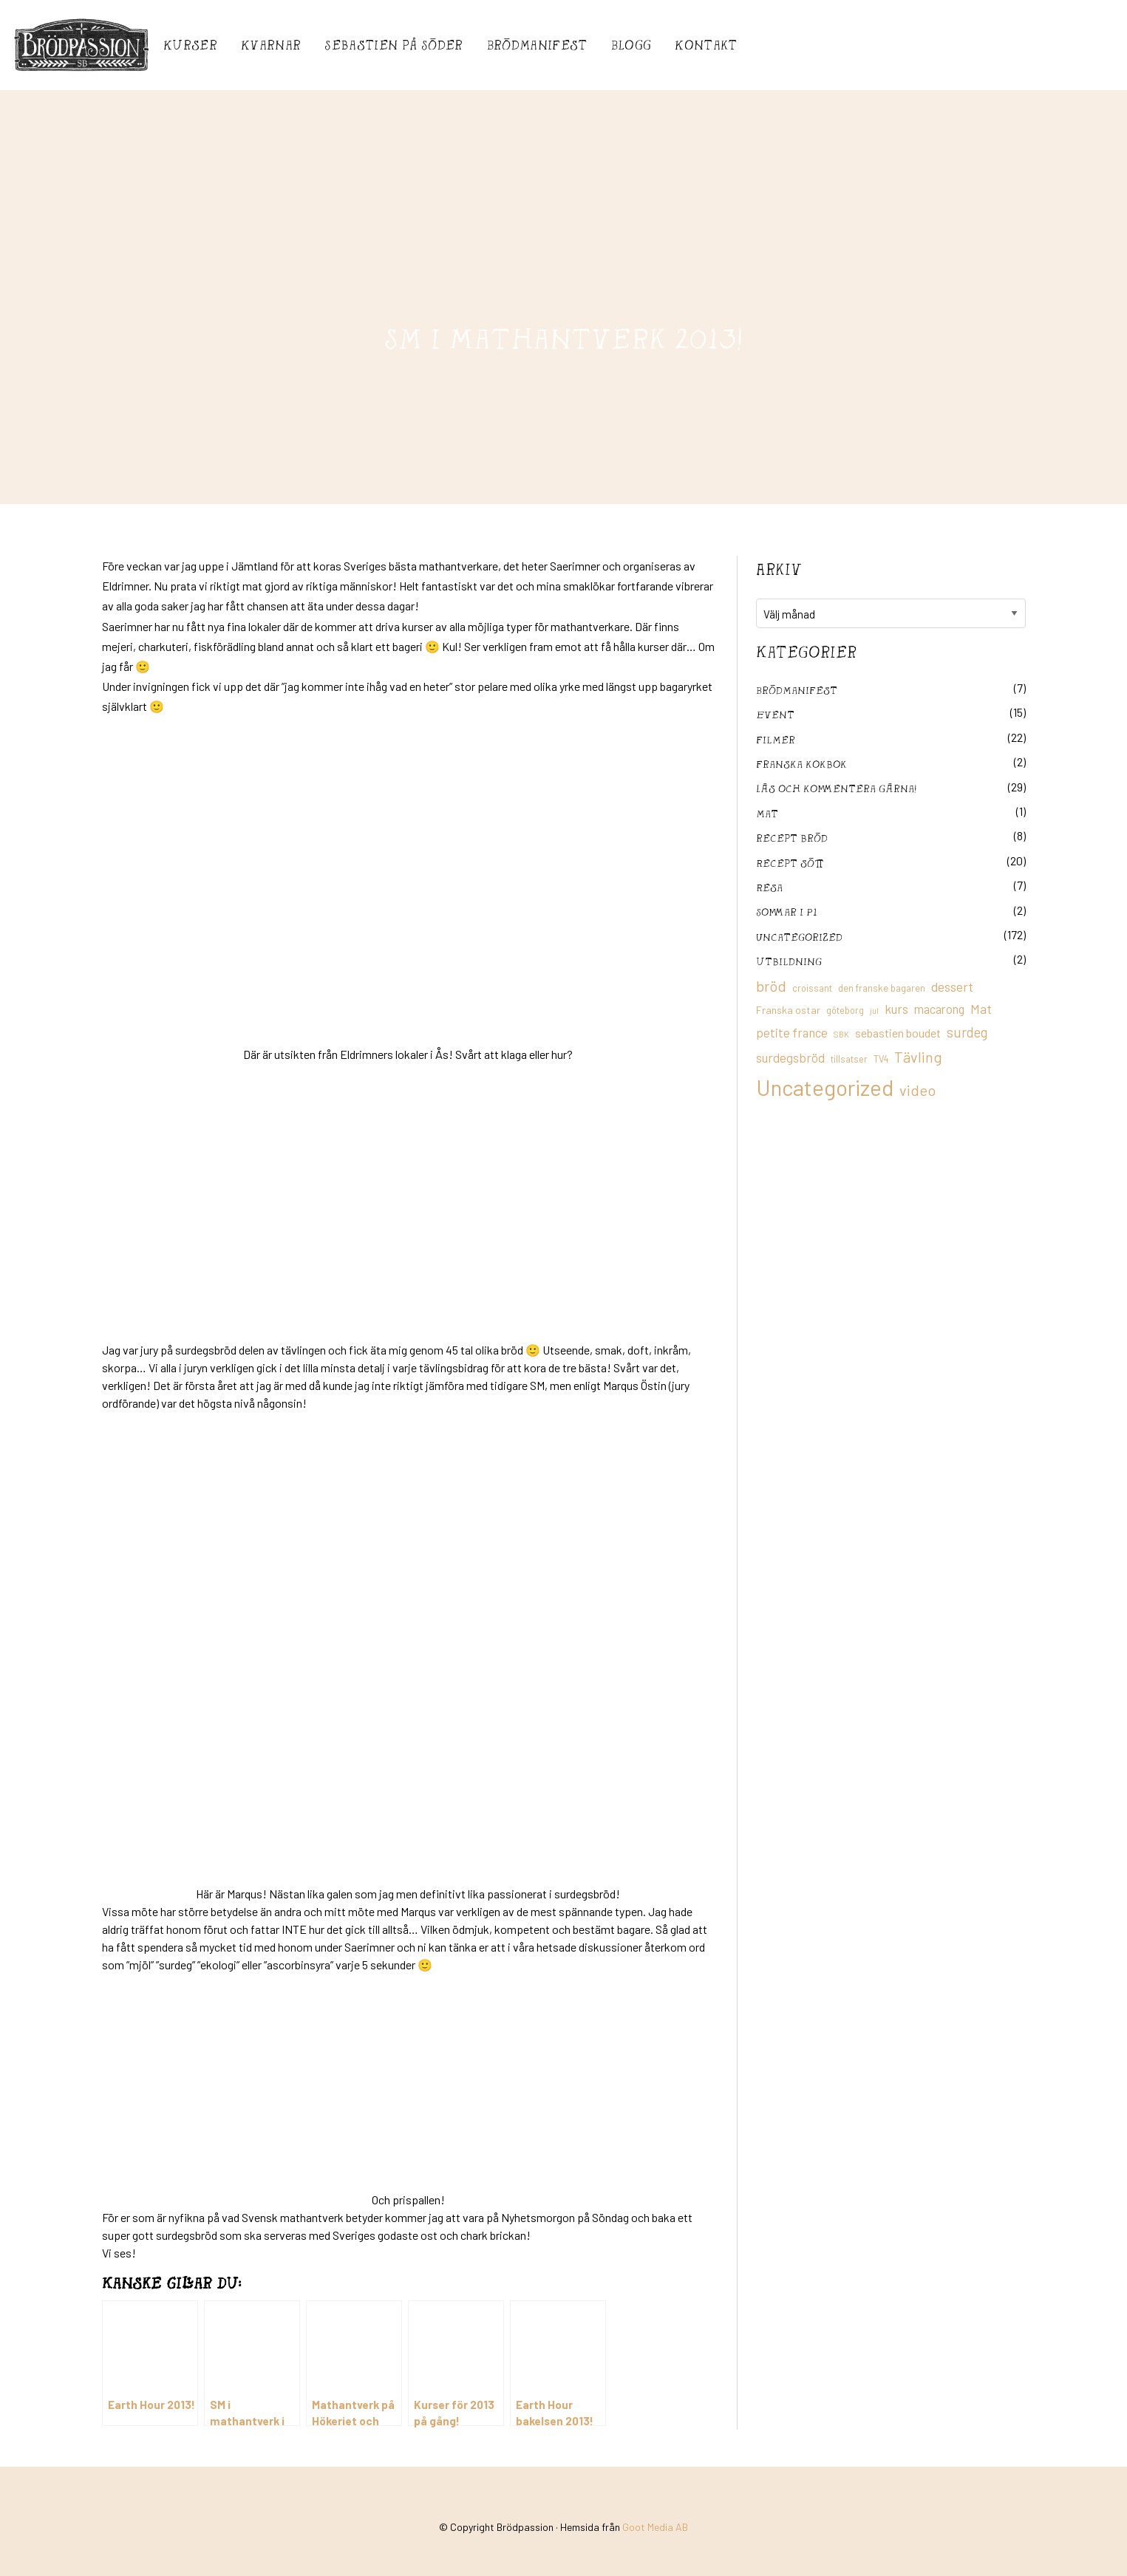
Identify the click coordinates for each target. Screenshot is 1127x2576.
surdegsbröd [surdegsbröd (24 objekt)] (790, 1057)
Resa (769, 887)
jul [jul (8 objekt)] (874, 1010)
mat (767, 813)
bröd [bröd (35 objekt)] (771, 986)
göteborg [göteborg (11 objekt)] (845, 1010)
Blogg (631, 45)
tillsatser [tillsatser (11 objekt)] (849, 1059)
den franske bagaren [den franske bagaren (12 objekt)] (881, 988)
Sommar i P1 (786, 911)
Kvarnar (271, 45)
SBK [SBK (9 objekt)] (841, 1034)
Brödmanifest (537, 45)
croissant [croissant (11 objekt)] (812, 988)
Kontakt (706, 45)
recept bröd (792, 837)
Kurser (190, 45)
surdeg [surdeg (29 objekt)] (967, 1031)
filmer (775, 739)
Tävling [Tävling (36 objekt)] (918, 1057)
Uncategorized (799, 936)
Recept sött (790, 862)
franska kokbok (801, 763)
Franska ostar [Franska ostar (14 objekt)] (788, 1010)
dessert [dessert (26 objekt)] (952, 986)
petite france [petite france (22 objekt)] (792, 1032)
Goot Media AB (655, 2527)
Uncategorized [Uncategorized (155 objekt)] (824, 1087)
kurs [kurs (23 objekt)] (896, 1008)
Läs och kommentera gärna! (836, 788)
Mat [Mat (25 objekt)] (981, 1009)
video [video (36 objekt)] (917, 1090)
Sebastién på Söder (393, 45)
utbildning (789, 961)
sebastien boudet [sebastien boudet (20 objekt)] (898, 1033)
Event (775, 714)
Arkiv (779, 569)
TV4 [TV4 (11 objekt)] (881, 1059)
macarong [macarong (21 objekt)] (939, 1008)
